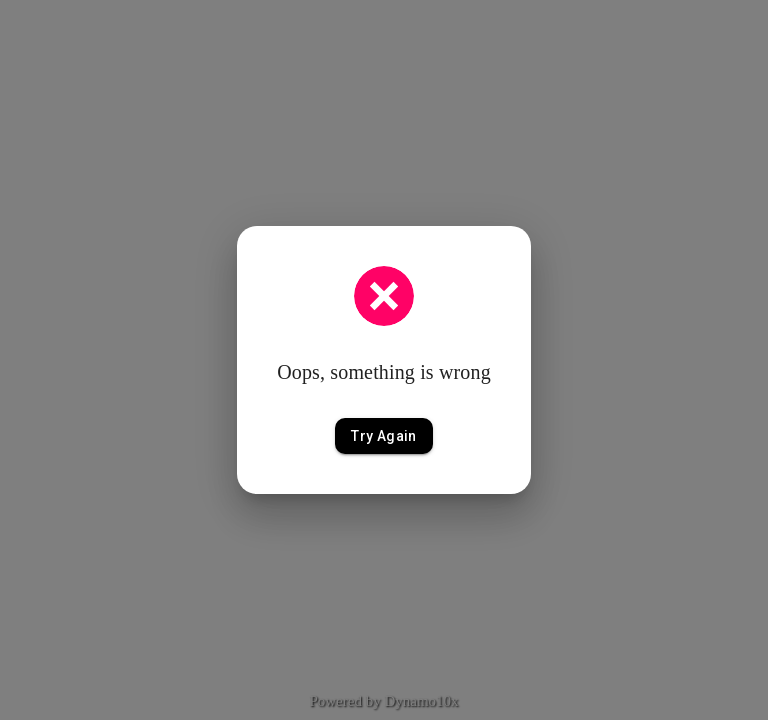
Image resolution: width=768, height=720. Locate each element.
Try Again (384, 436)
